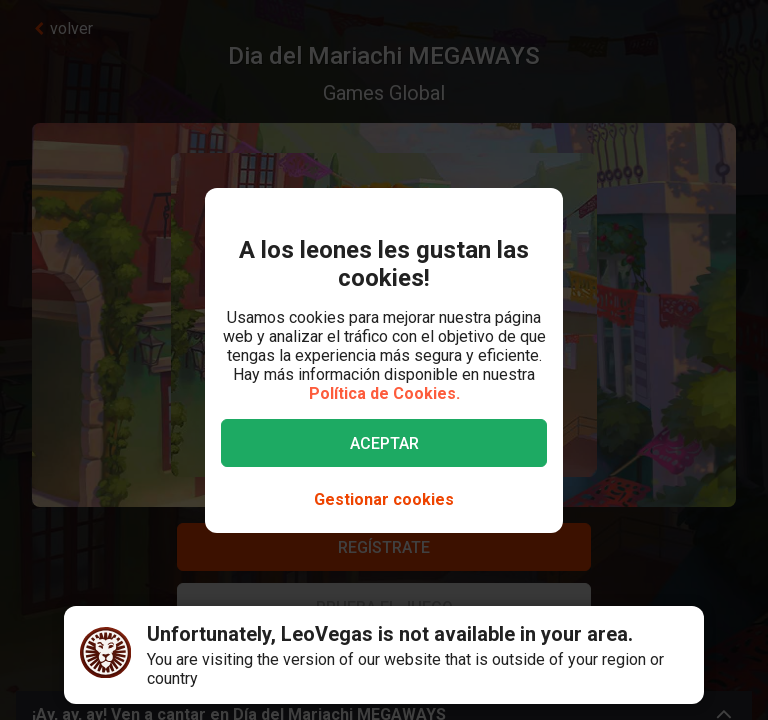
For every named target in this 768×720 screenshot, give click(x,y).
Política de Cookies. (384, 393)
